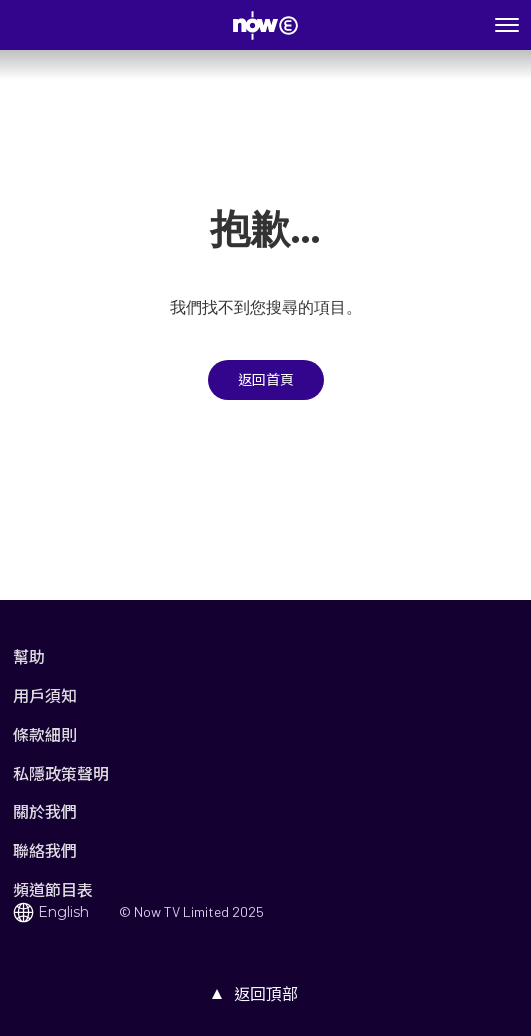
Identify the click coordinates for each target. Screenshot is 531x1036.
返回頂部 (266, 993)
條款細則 (45, 734)
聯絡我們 (45, 850)
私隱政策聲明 (61, 773)
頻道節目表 (53, 889)
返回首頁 (266, 380)
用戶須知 (45, 695)
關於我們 (45, 811)
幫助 (29, 656)
